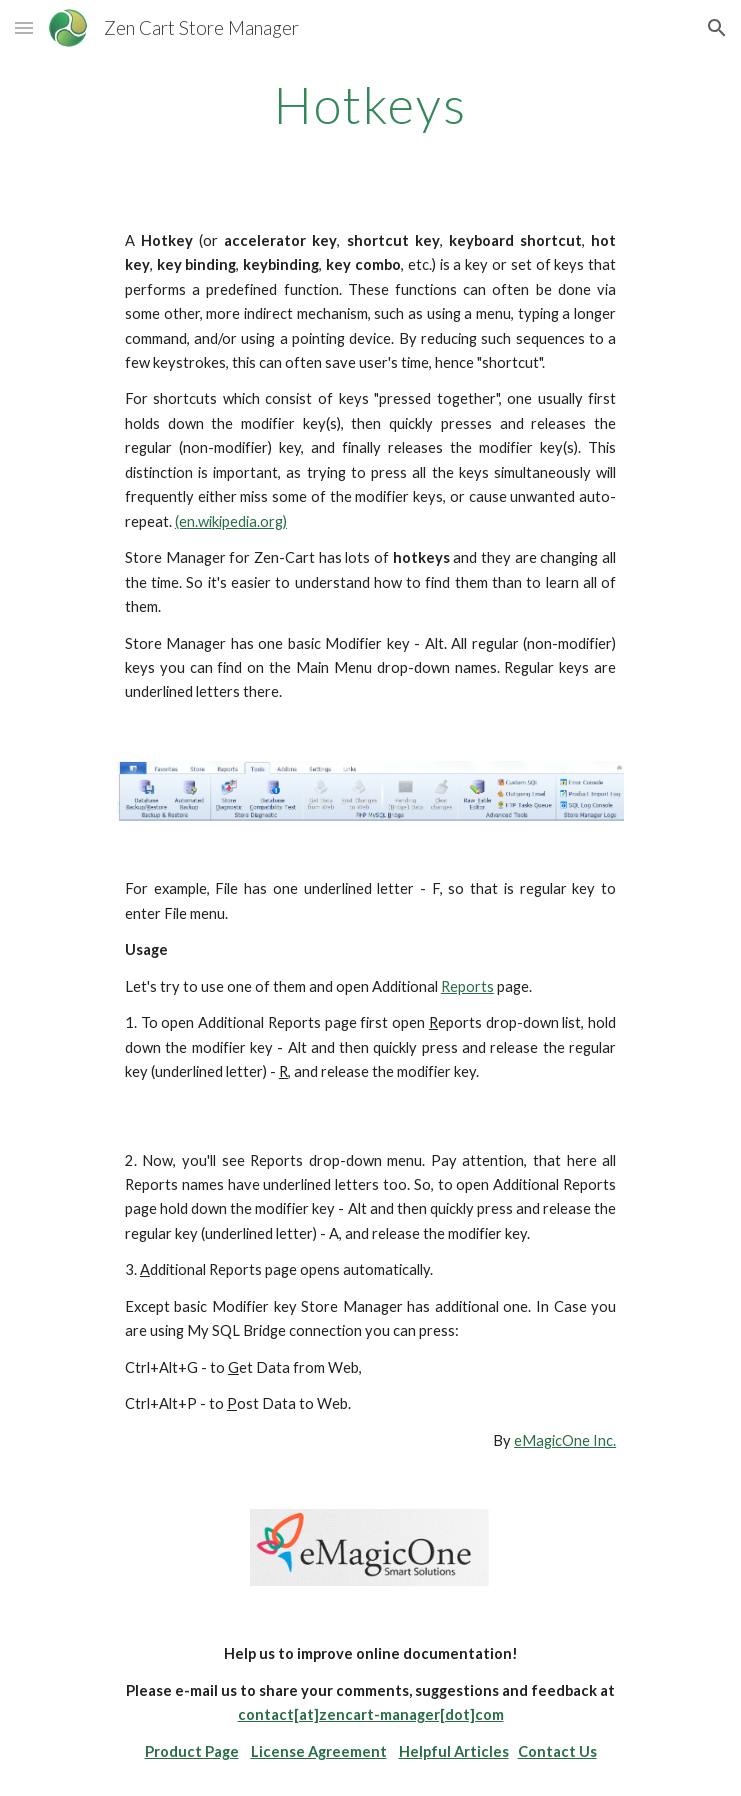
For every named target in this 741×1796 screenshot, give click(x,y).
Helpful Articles (454, 1751)
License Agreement (319, 1751)
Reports (467, 986)
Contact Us (557, 1751)
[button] (24, 27)
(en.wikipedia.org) (231, 521)
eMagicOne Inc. (565, 1440)
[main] (370, 105)
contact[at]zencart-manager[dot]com (371, 1714)
